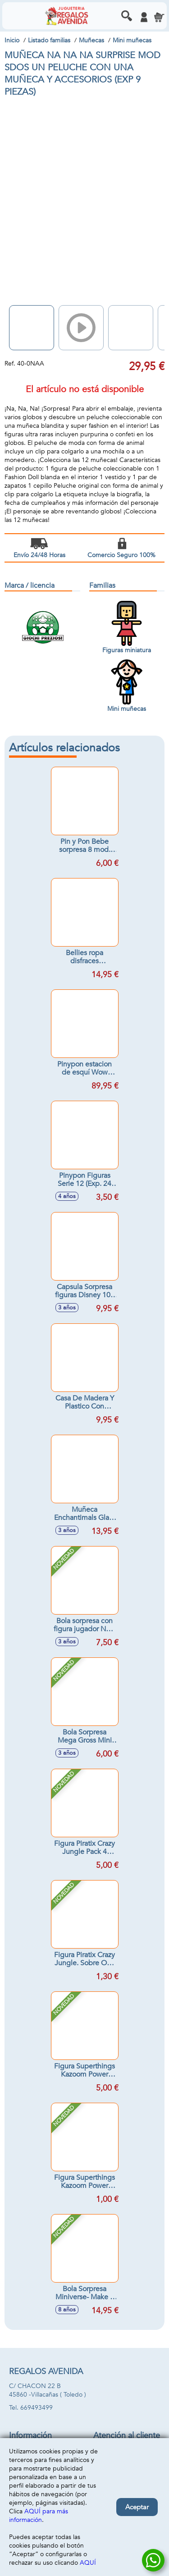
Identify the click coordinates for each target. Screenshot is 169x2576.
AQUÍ (88, 2562)
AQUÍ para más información (38, 2515)
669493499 (36, 2407)
